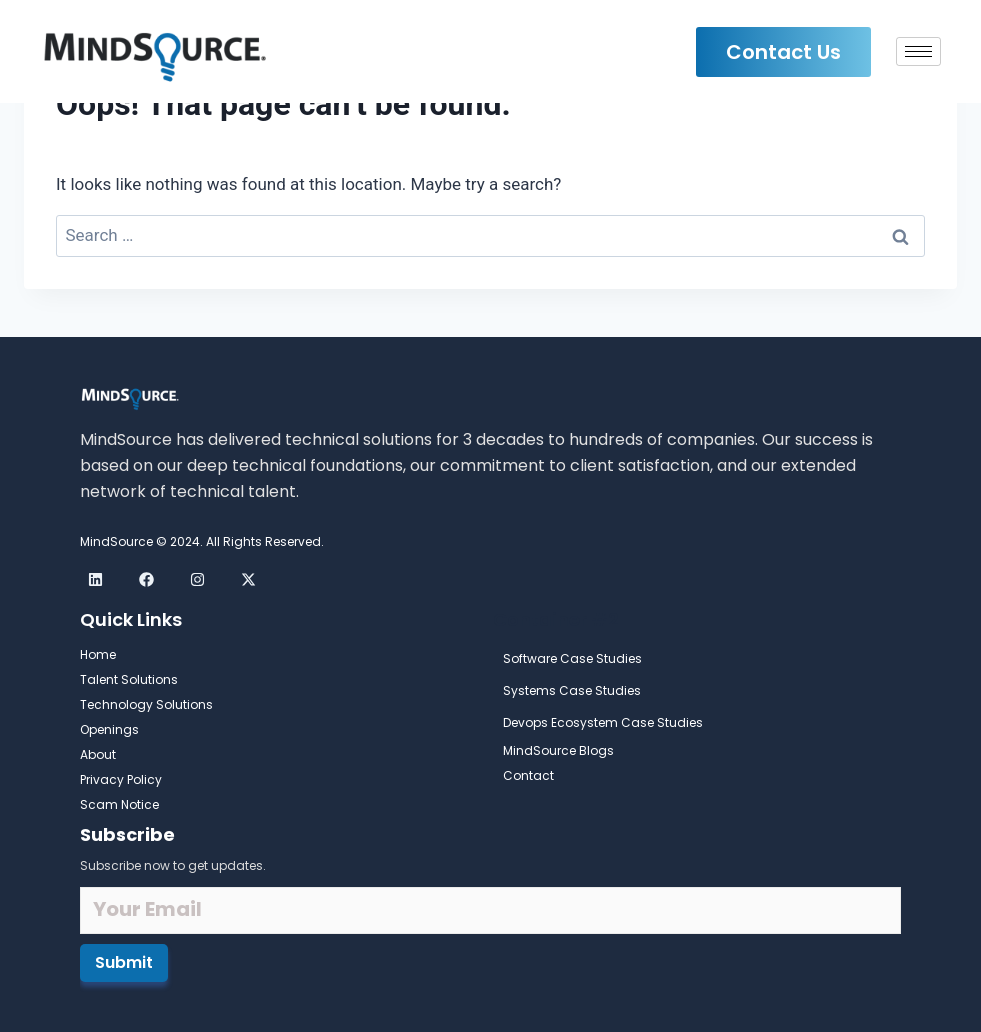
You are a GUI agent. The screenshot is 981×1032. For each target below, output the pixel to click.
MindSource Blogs (558, 750)
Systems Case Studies (572, 690)
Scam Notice (119, 804)
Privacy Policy (121, 779)
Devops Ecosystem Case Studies (603, 722)
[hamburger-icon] (918, 51)
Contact (528, 775)
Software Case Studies (572, 658)
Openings (109, 729)
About (98, 754)
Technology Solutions (146, 704)
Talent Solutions (129, 679)
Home (98, 654)
